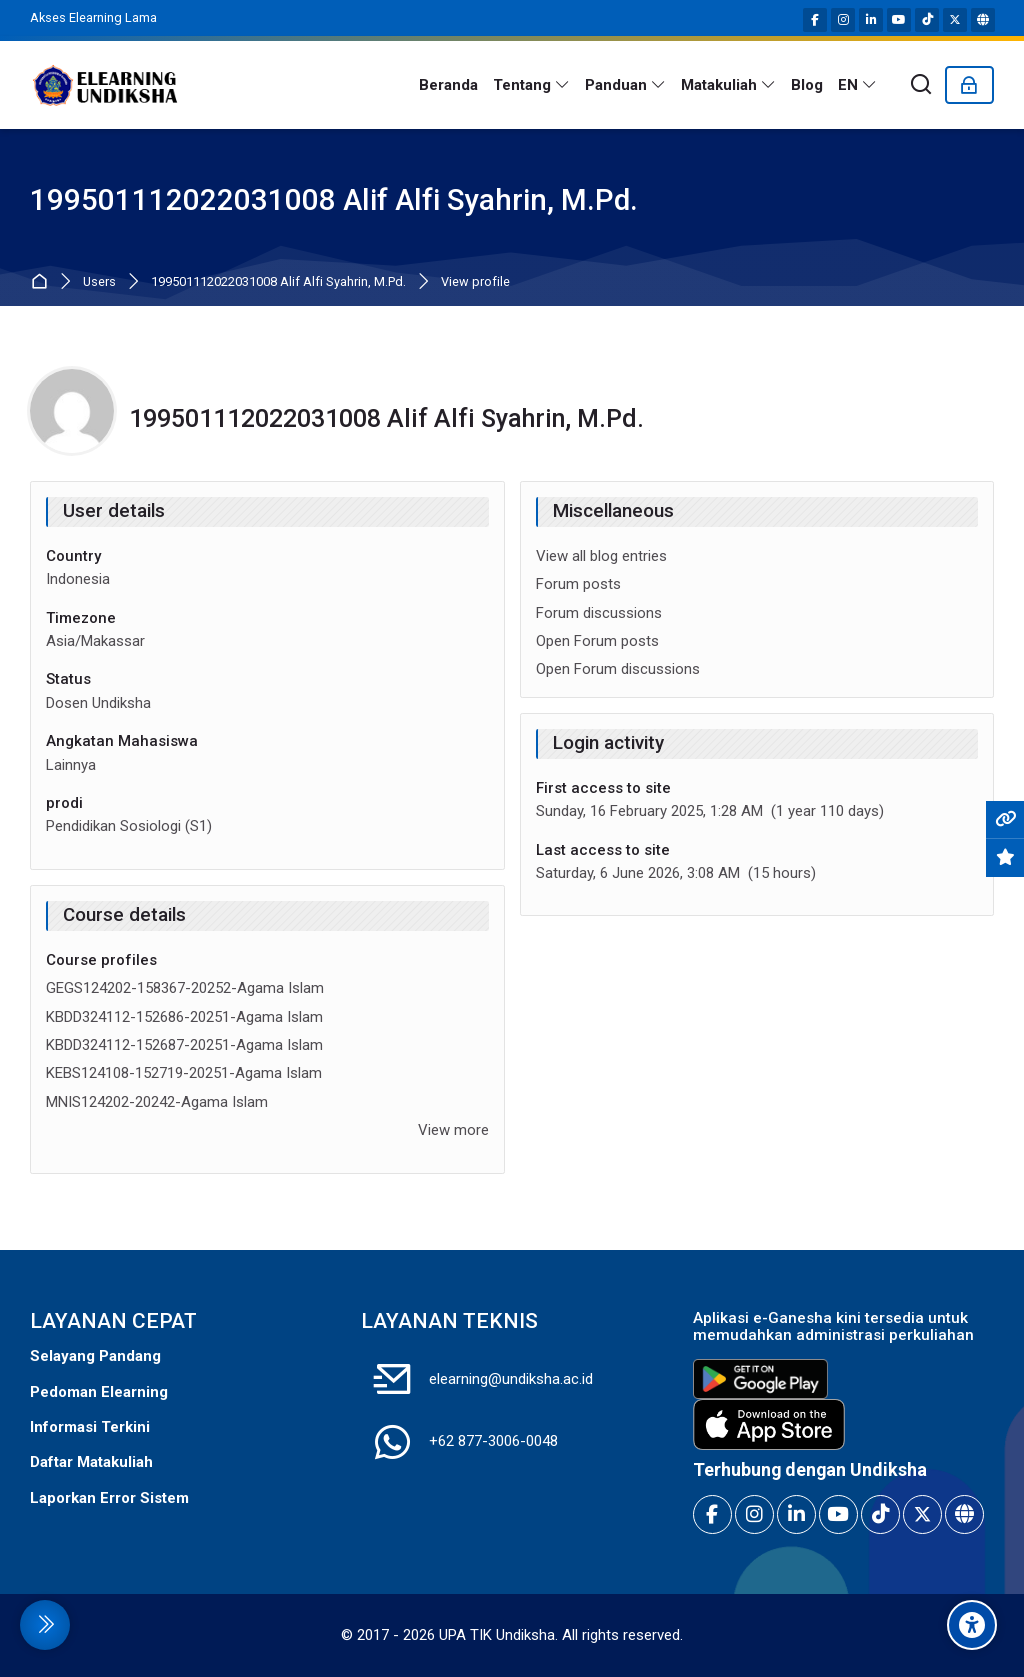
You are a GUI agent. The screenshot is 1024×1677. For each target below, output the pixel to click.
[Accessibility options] (972, 1625)
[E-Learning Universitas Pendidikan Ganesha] (105, 85)
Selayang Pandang (95, 1356)
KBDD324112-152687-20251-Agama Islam (184, 1045)
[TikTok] (927, 20)
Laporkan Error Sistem (109, 1498)
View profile (475, 282)
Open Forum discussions (618, 669)
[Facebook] (815, 20)
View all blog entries (601, 556)
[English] (858, 85)
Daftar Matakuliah (91, 1462)
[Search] (921, 85)
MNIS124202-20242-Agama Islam (157, 1102)
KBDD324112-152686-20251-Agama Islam (184, 1017)
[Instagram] (843, 20)
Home (43, 282)
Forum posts (578, 584)
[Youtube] (899, 20)
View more (453, 1130)
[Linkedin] (871, 20)
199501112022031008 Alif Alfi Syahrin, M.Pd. (278, 282)
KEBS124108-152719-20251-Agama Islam (184, 1073)
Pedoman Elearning (99, 1392)
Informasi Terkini (90, 1427)
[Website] (983, 20)
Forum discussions (599, 613)
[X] (955, 20)
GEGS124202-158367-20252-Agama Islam (185, 988)
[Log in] (969, 85)
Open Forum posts (597, 641)
